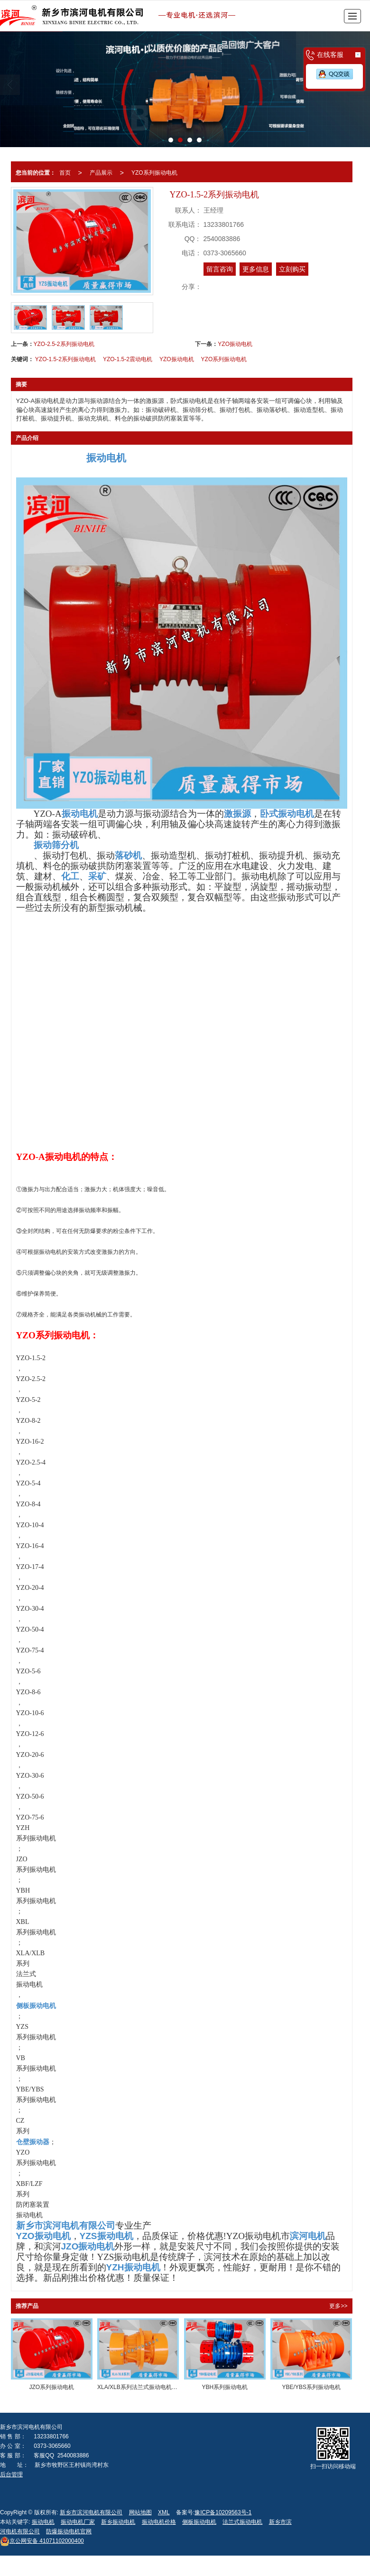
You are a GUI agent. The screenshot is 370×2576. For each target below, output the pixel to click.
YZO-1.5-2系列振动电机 (65, 359)
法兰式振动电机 (242, 2522)
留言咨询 (219, 269)
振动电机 (43, 2522)
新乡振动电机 (118, 2522)
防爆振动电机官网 (69, 2531)
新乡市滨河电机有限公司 (91, 2512)
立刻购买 (292, 269)
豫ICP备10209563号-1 (222, 2512)
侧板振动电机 (199, 2522)
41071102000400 (42, 2541)
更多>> (338, 2306)
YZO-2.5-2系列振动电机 (64, 344)
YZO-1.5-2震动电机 (127, 359)
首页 (65, 172)
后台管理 (11, 2474)
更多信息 (255, 269)
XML (164, 2512)
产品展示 (101, 172)
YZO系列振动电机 (154, 172)
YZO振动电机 (235, 344)
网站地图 (140, 2512)
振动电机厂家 (78, 2522)
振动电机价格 (159, 2522)
